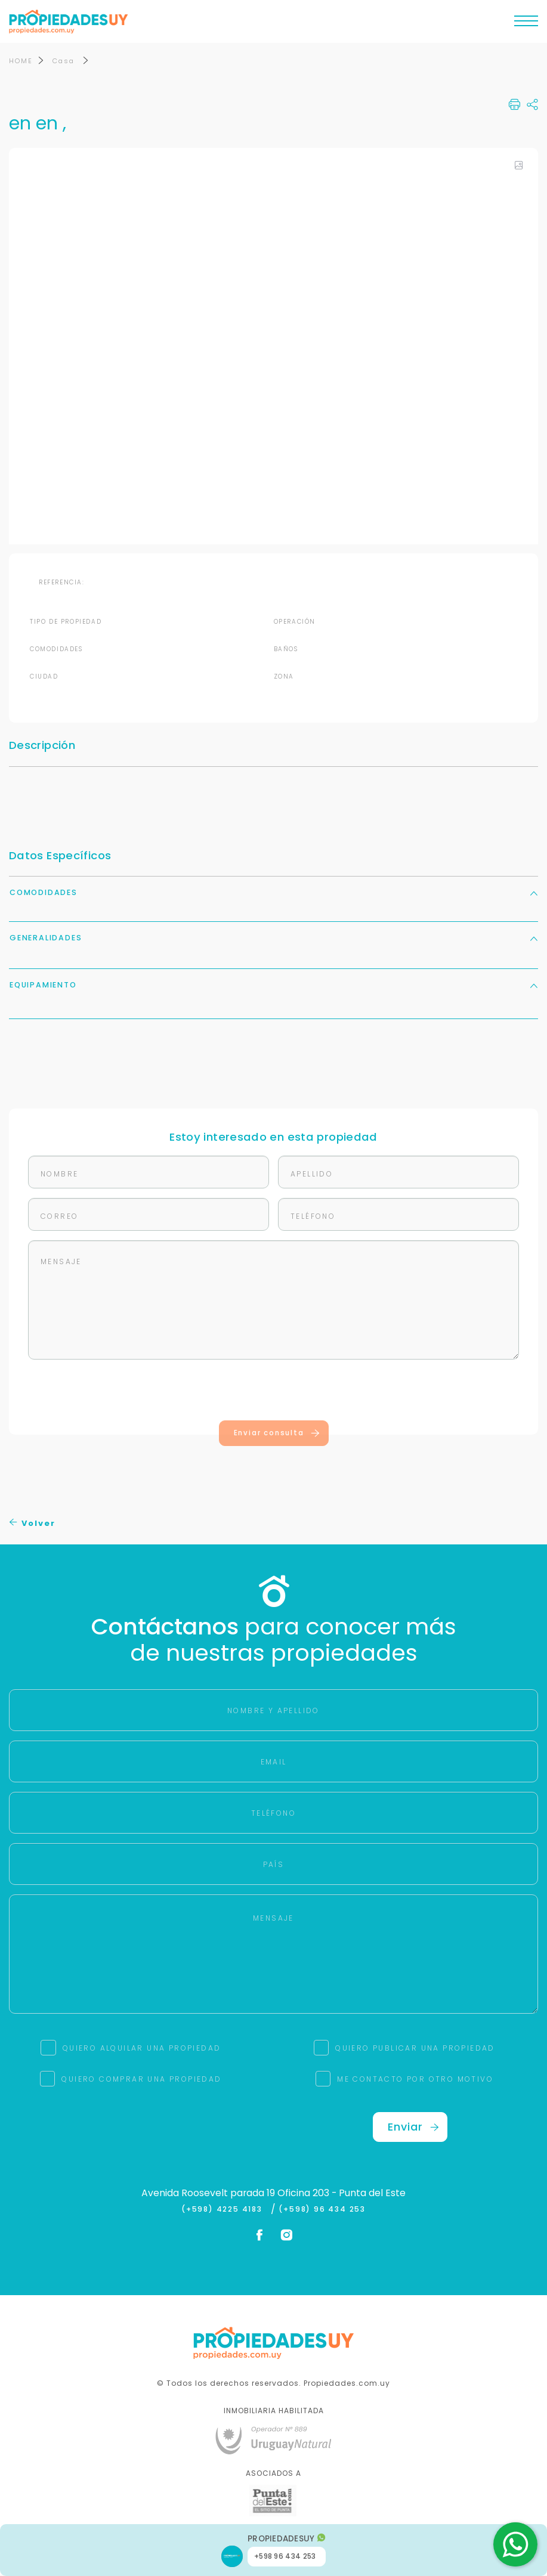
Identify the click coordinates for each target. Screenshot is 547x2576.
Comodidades (273, 893)
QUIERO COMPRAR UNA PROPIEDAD (141, 2080)
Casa (65, 62)
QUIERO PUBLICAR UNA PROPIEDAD (415, 2049)
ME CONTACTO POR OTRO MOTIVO (415, 2080)
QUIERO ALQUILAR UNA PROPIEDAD (142, 2049)
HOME (21, 62)
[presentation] (273, 1393)
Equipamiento (273, 986)
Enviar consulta (277, 1434)
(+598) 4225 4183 (224, 2210)
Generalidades (273, 939)
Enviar (413, 2127)
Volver (32, 1525)
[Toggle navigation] (526, 24)
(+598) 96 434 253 (322, 2210)
